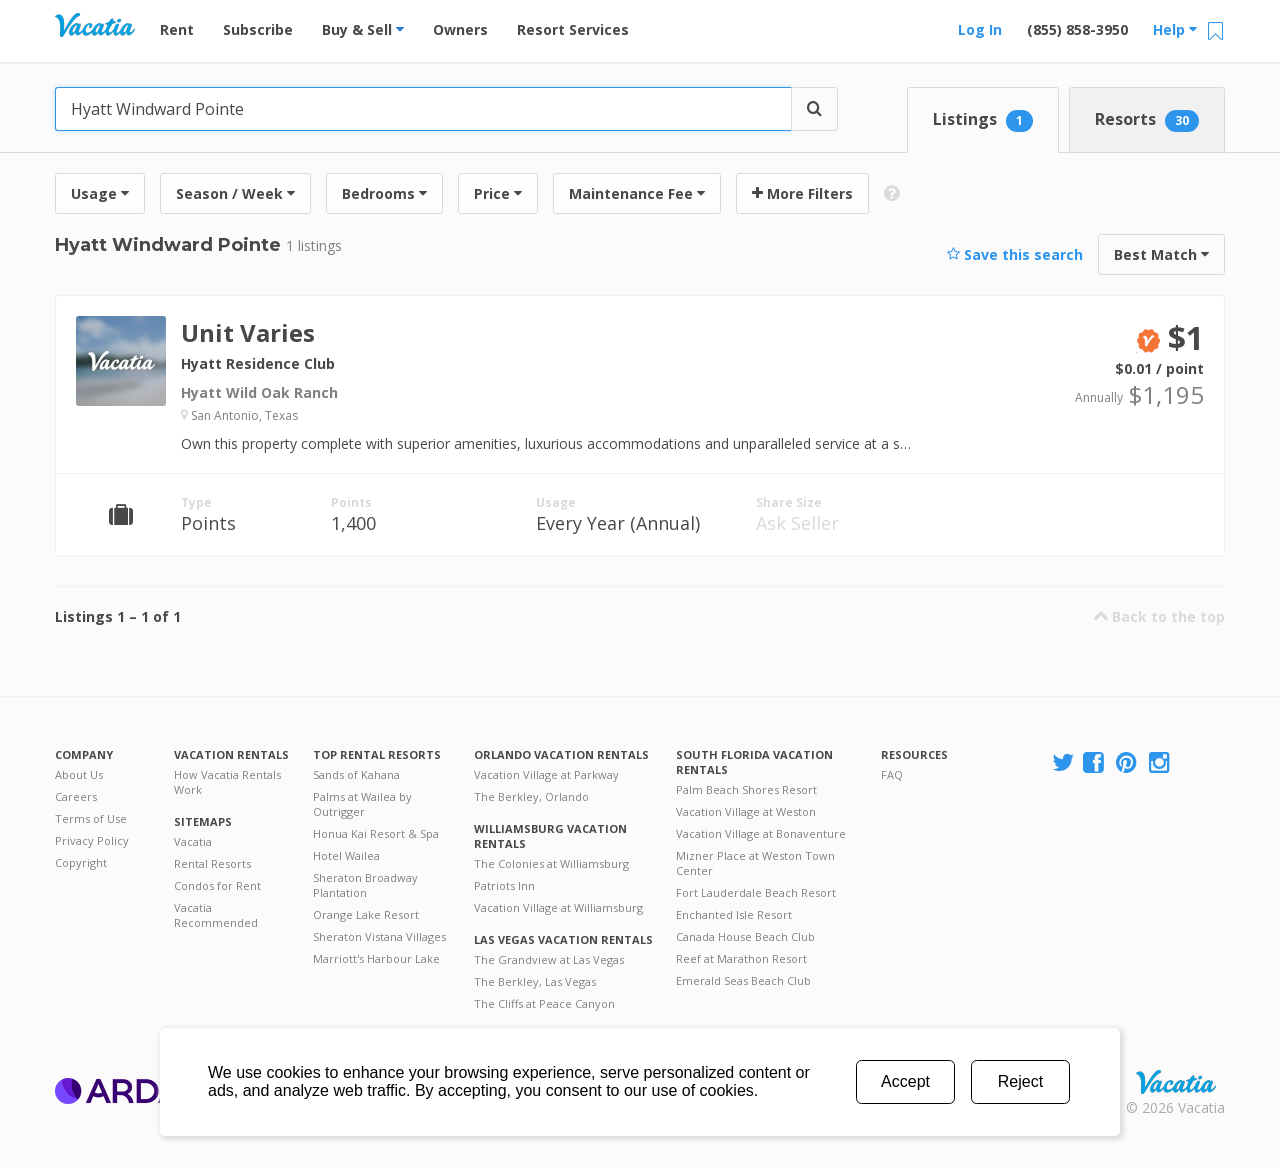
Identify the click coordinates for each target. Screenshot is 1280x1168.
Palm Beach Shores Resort (746, 789)
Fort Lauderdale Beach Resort (756, 892)
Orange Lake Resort (366, 914)
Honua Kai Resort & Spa (376, 833)
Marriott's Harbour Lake (376, 958)
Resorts (1147, 120)
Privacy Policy (92, 840)
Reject (1020, 1081)
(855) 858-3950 (1077, 29)
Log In (980, 29)
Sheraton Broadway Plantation (365, 885)
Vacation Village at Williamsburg (558, 907)
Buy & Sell (363, 29)
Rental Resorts (212, 863)
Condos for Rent (217, 885)
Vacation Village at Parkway (546, 774)
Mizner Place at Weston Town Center (755, 863)
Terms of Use (91, 818)
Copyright (81, 862)
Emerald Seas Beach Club (743, 980)
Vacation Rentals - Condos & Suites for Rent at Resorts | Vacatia (95, 25)
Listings (983, 120)
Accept (905, 1081)
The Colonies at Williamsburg (551, 863)
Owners (460, 29)
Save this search (1015, 254)
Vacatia (193, 841)
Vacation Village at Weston (746, 811)
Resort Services (573, 29)
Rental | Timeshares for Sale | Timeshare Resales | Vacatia (1176, 1082)
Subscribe (258, 29)
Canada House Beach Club (745, 936)
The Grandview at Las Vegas (549, 959)
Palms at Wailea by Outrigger (362, 804)
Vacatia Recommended (216, 915)
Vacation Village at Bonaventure (761, 833)
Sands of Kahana (356, 774)
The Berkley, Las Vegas (535, 981)
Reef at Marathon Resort (741, 958)
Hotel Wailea (346, 855)
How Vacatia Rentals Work (227, 782)
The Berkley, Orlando (531, 796)
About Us (79, 774)
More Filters (802, 193)
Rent (177, 29)
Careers (76, 796)
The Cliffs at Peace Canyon (544, 1003)
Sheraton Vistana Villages (379, 936)
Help (1175, 29)
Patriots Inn (504, 885)
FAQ (892, 774)
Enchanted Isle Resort (734, 914)
